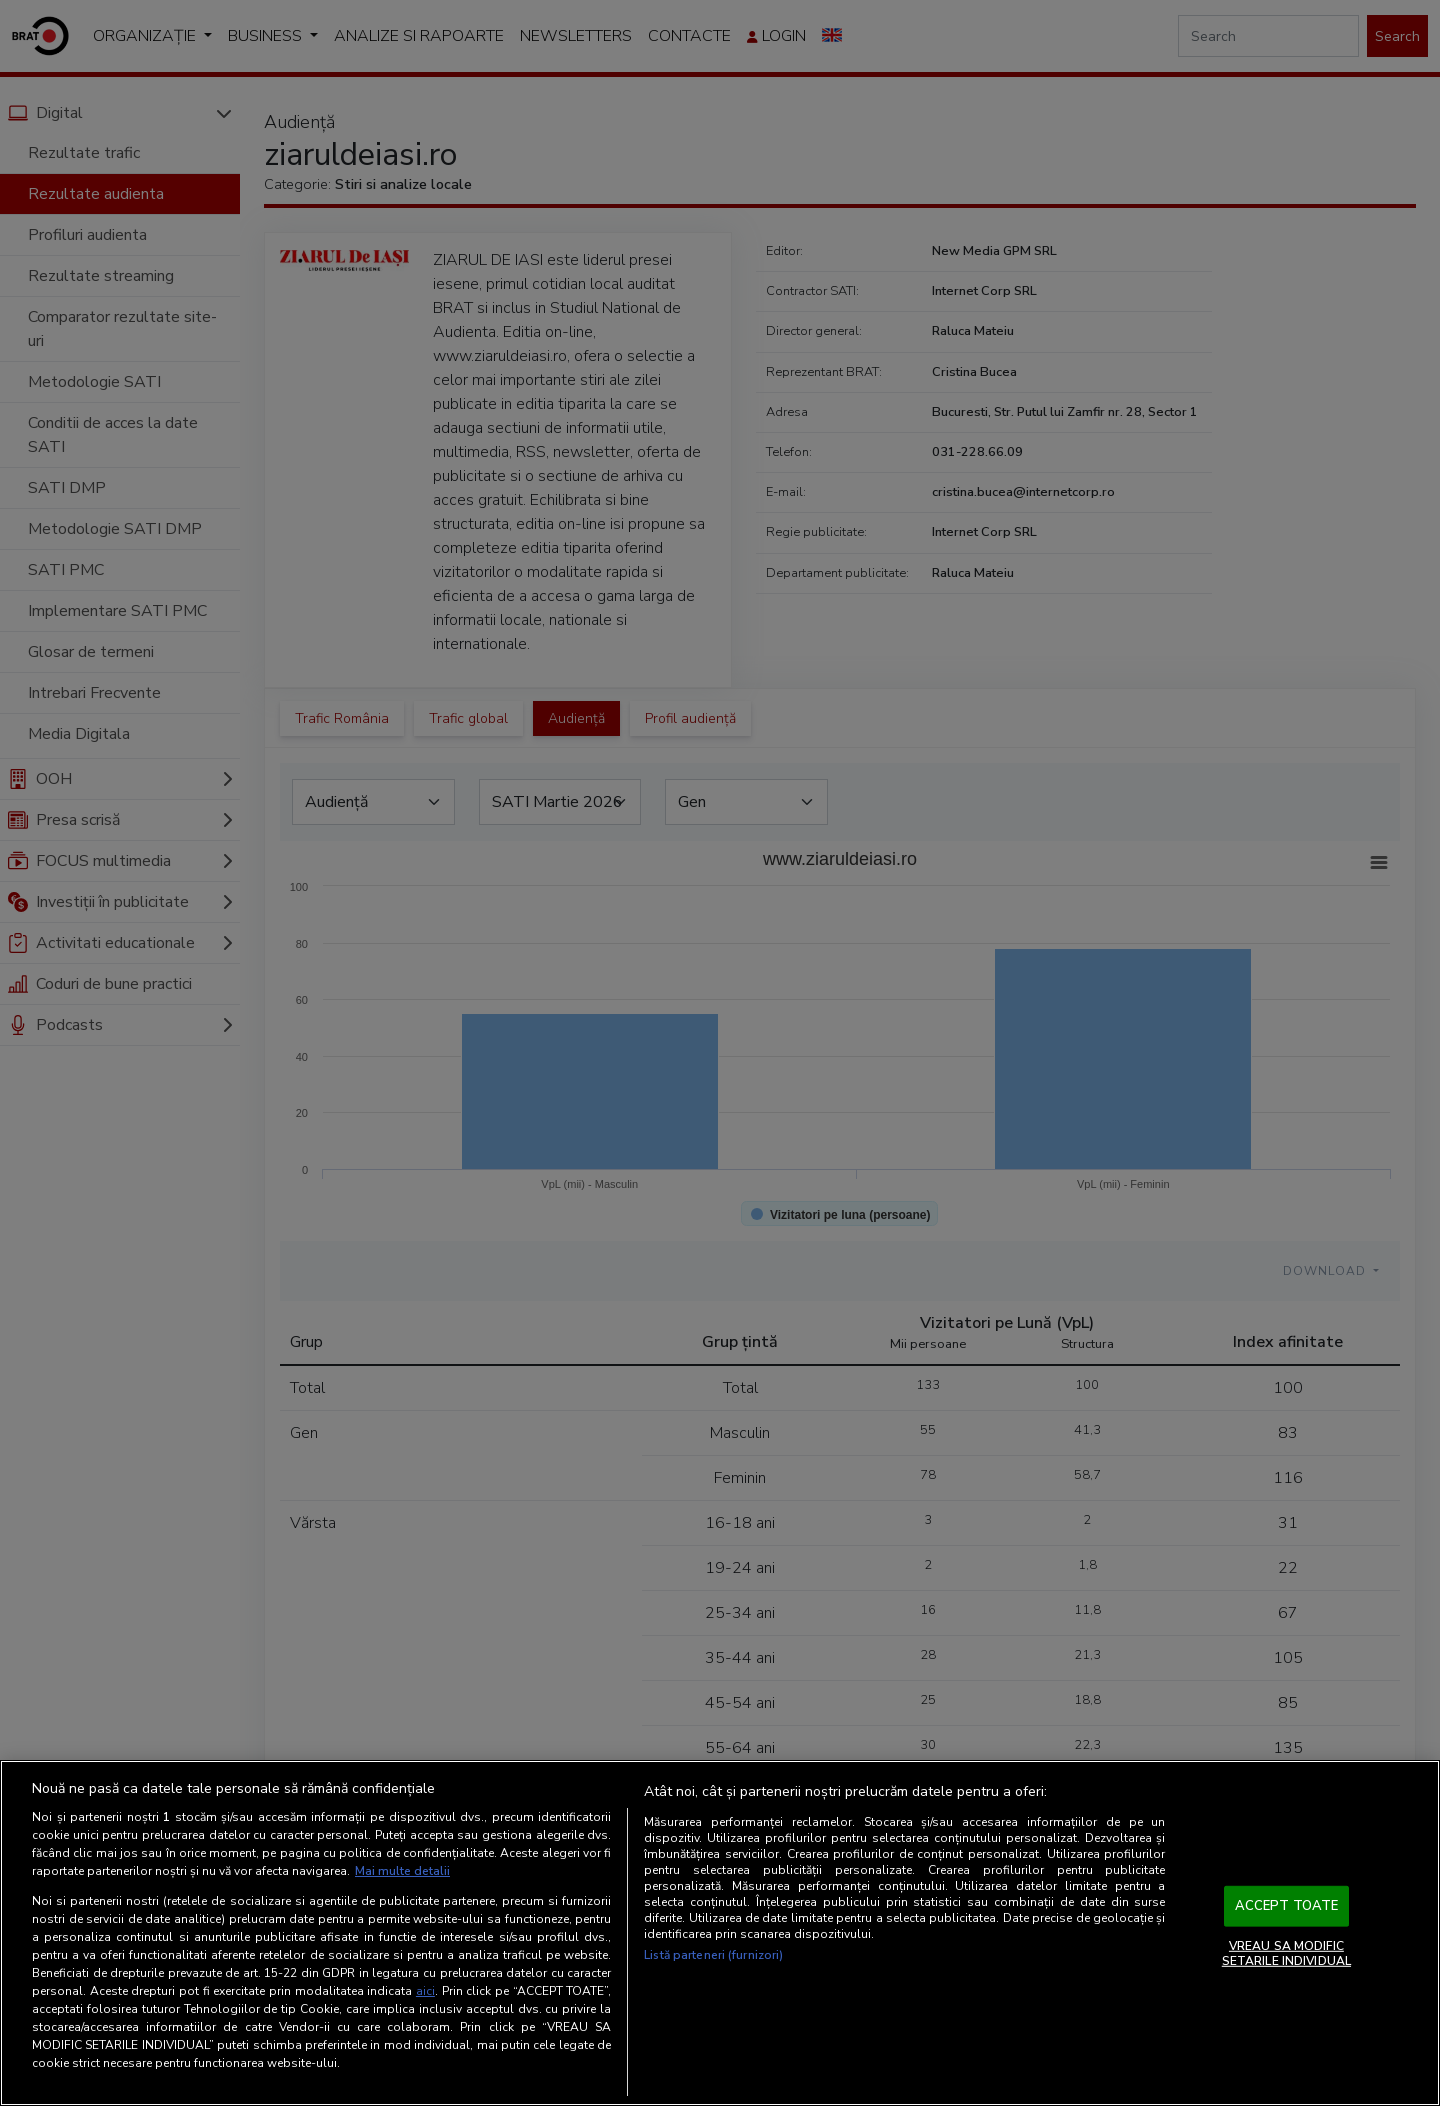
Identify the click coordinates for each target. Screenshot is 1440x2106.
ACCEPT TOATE (1287, 1906)
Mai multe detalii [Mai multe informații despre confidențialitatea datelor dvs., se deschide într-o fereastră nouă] (402, 1871)
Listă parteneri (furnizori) (713, 1955)
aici (425, 1991)
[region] (720, 1933)
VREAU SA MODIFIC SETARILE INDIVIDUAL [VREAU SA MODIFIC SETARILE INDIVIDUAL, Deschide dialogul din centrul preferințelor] (1286, 1953)
